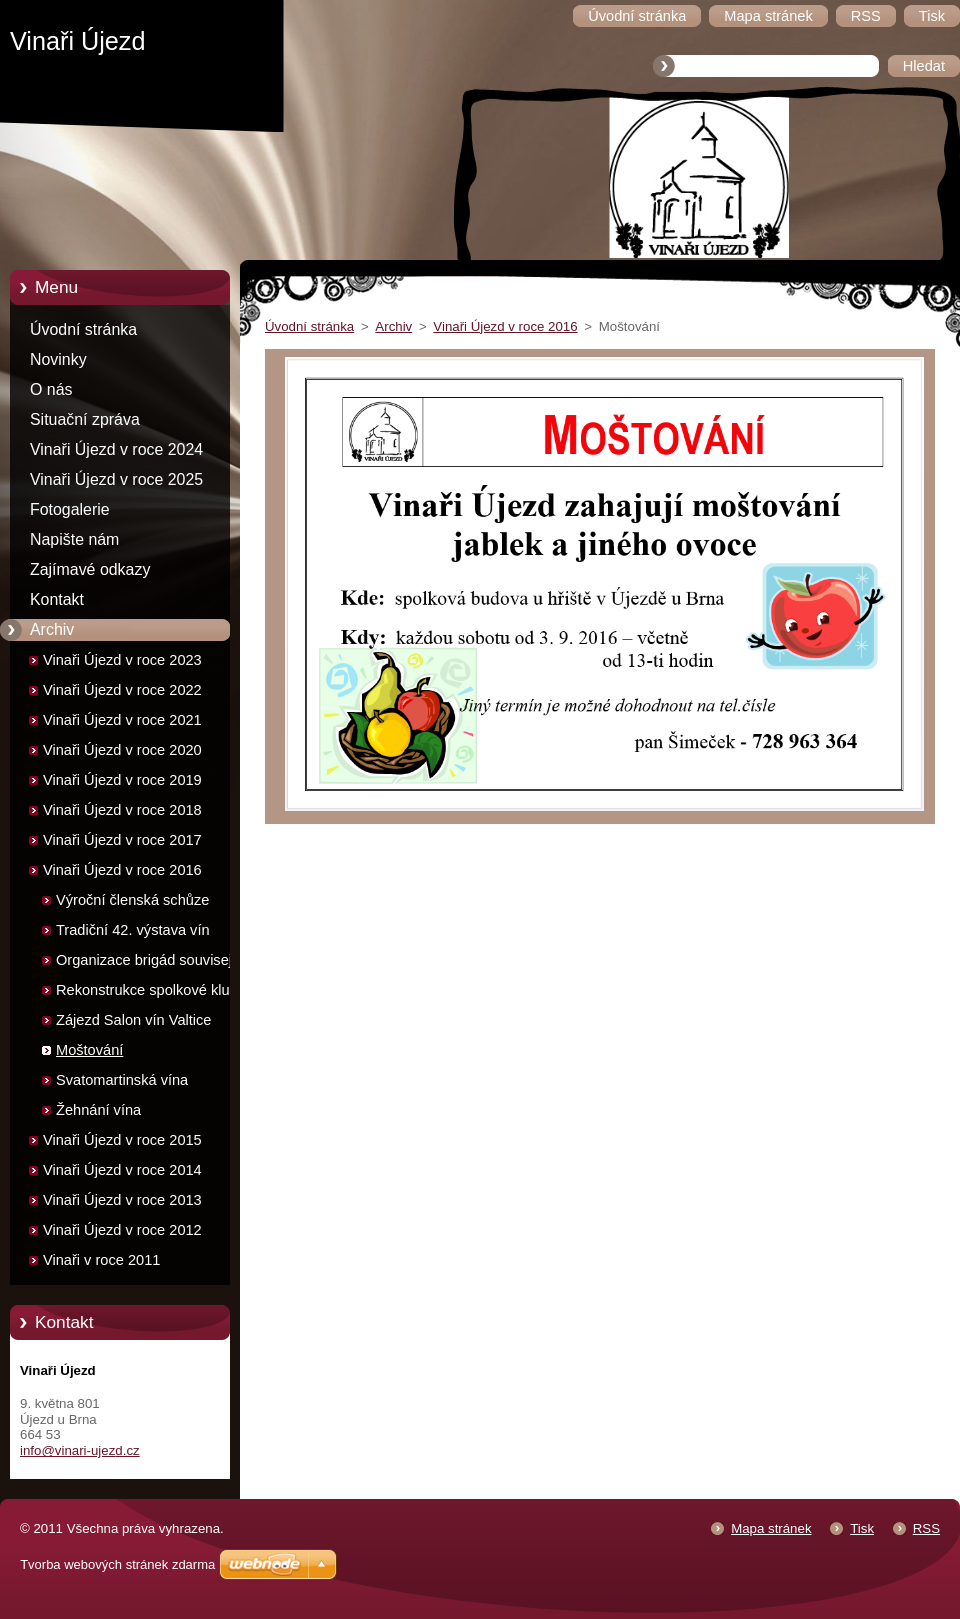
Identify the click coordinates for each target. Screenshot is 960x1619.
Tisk (862, 1528)
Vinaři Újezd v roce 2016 (122, 870)
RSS (926, 1528)
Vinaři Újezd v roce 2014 (122, 1170)
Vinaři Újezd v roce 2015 (122, 1140)
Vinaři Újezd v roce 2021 (122, 720)
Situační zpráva (85, 419)
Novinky (58, 359)
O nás (51, 389)
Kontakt (57, 599)
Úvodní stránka (83, 329)
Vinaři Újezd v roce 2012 (122, 1230)
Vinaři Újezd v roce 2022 (122, 690)
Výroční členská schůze (132, 900)
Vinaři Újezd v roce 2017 (122, 840)
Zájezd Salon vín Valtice (133, 1020)
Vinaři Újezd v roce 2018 (122, 810)
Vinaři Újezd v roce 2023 (122, 660)
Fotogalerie (70, 509)
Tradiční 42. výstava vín (133, 930)
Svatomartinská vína (122, 1080)
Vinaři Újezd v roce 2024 (116, 449)
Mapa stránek (771, 1528)
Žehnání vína (98, 1110)
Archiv (52, 629)
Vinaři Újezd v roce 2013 (122, 1200)
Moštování (89, 1050)
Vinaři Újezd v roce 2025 (116, 479)
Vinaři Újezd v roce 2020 (122, 750)
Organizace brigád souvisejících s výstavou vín (159, 963)
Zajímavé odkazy (90, 569)
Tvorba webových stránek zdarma (117, 1564)
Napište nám (74, 539)
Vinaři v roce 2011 (101, 1260)
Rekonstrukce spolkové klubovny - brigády (162, 993)
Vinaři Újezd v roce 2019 (122, 780)
